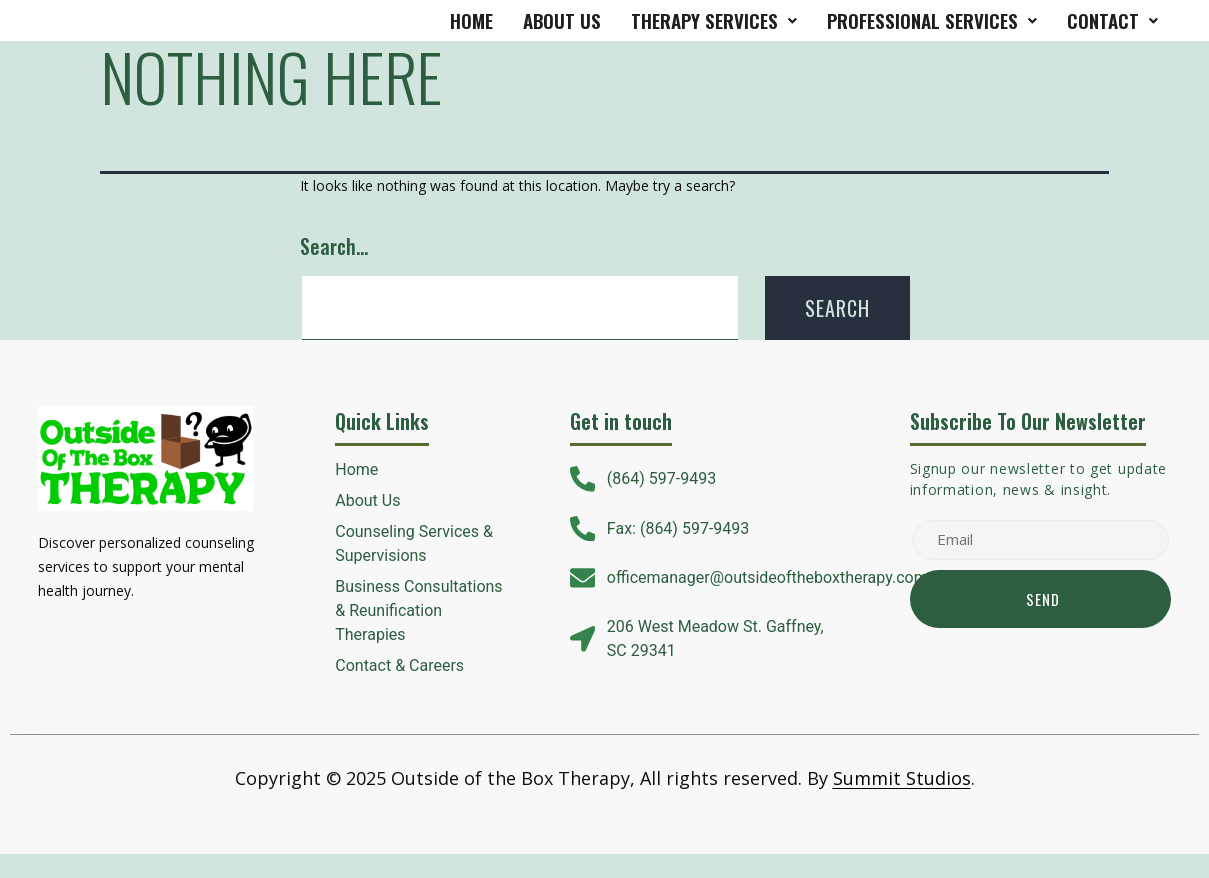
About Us (562, 20)
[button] (714, 20)
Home (471, 20)
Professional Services (932, 20)
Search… (334, 246)
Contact (1112, 20)
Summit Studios (902, 778)
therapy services (714, 20)
